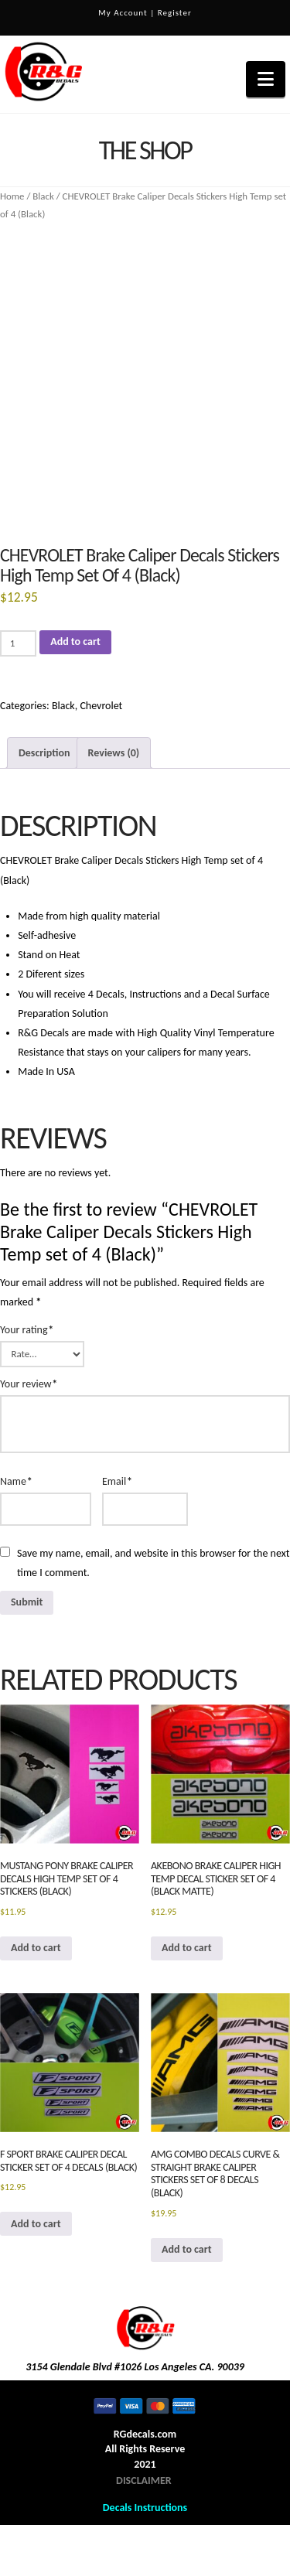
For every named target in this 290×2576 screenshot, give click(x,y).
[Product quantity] (18, 643)
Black (42, 196)
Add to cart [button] (36, 1947)
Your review (28, 1383)
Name (16, 1481)
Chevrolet (101, 705)
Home (12, 196)
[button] (265, 79)
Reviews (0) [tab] (114, 752)
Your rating (26, 1329)
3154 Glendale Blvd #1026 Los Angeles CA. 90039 (135, 2366)
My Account (122, 13)
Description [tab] (44, 752)
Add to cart (75, 641)
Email (117, 1481)
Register (175, 13)
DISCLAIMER (144, 2480)
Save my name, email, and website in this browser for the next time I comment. (153, 1563)
